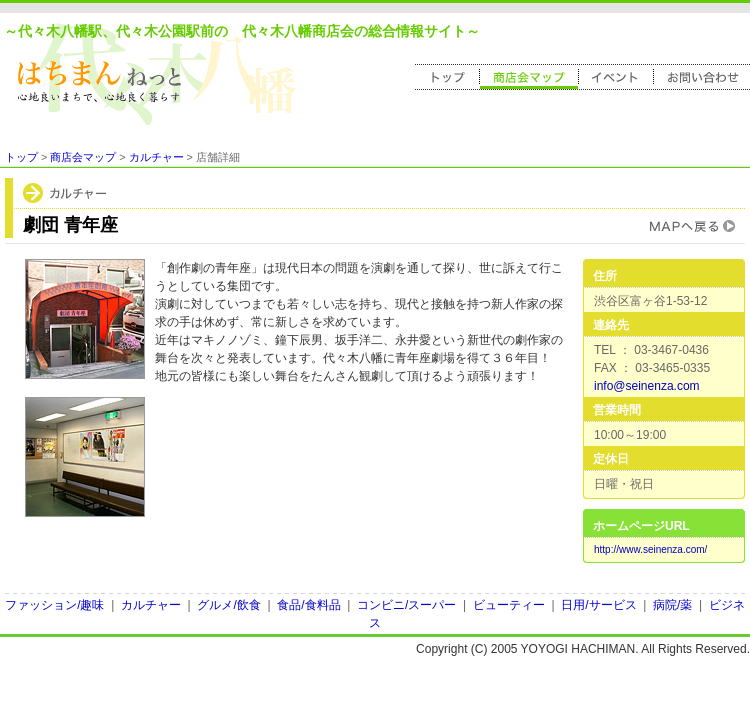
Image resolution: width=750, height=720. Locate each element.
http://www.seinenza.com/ (650, 549)
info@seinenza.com (647, 386)
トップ (21, 157)
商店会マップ (83, 157)
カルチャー (156, 157)
